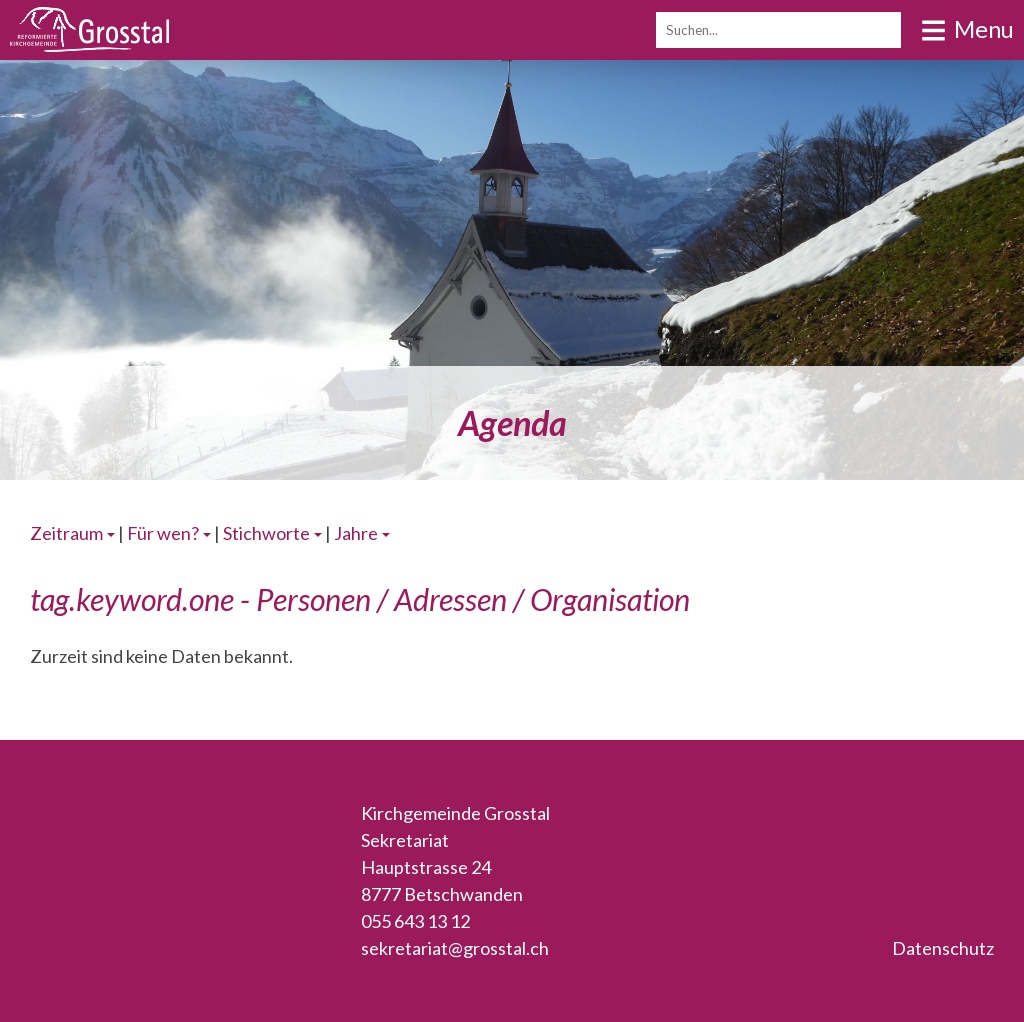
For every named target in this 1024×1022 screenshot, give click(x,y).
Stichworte (266, 533)
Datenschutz (943, 948)
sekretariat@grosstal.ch (455, 948)
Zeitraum (66, 533)
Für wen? (163, 533)
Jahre (356, 533)
